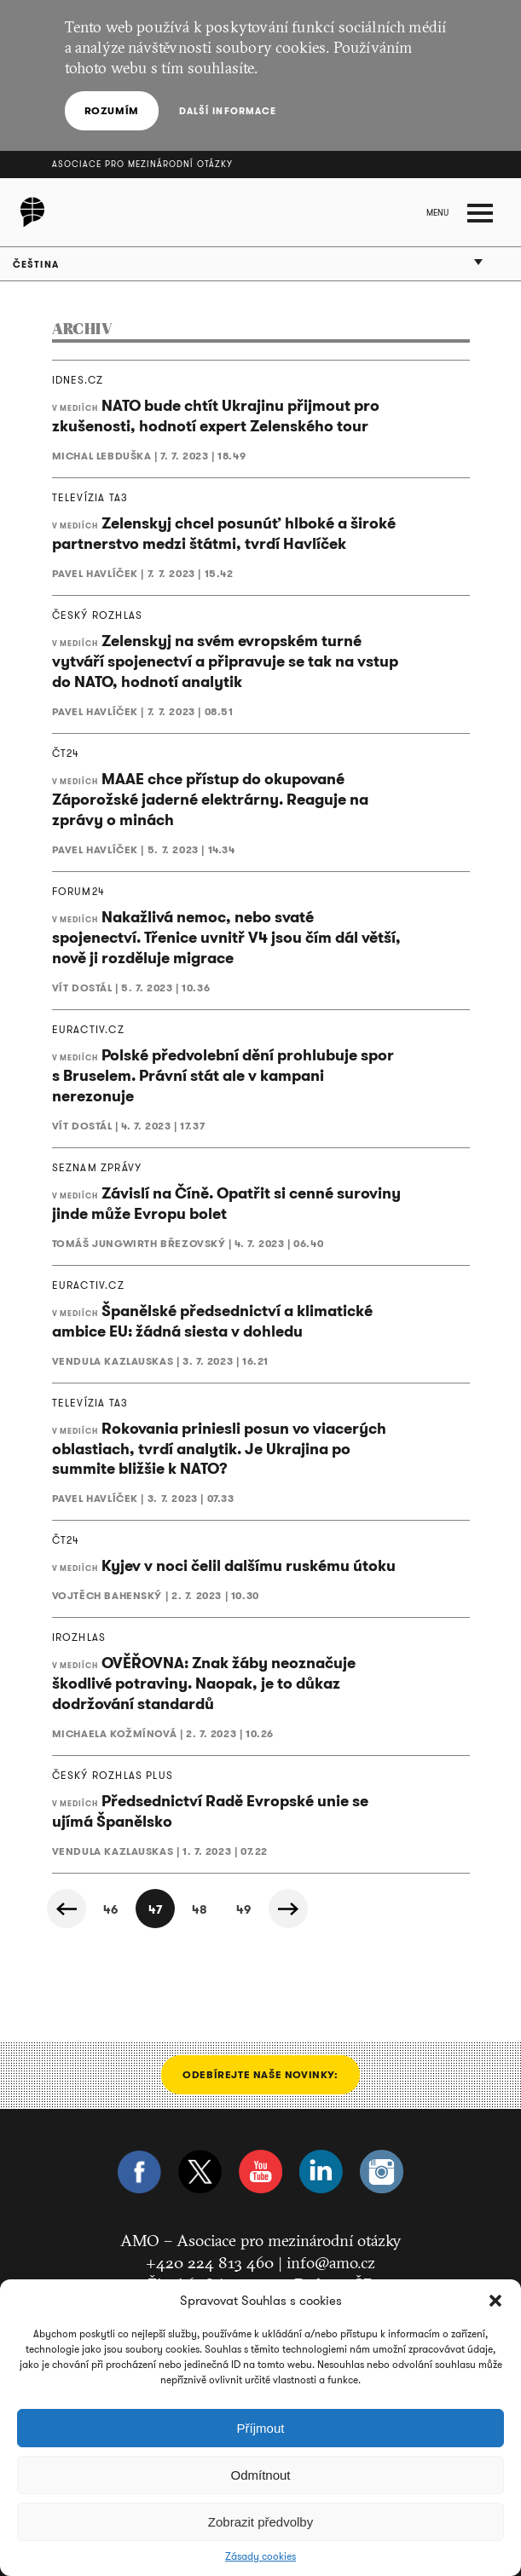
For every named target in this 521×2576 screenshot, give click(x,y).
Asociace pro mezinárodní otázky (142, 164)
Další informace (228, 111)
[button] (495, 2300)
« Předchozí (66, 1908)
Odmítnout (260, 2475)
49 (243, 1909)
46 (110, 1909)
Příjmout (261, 2428)
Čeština (36, 264)
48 (199, 1909)
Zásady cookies (260, 2556)
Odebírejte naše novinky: (260, 2074)
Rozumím (111, 110)
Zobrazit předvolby (260, 2522)
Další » (288, 1908)
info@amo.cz (331, 2262)
